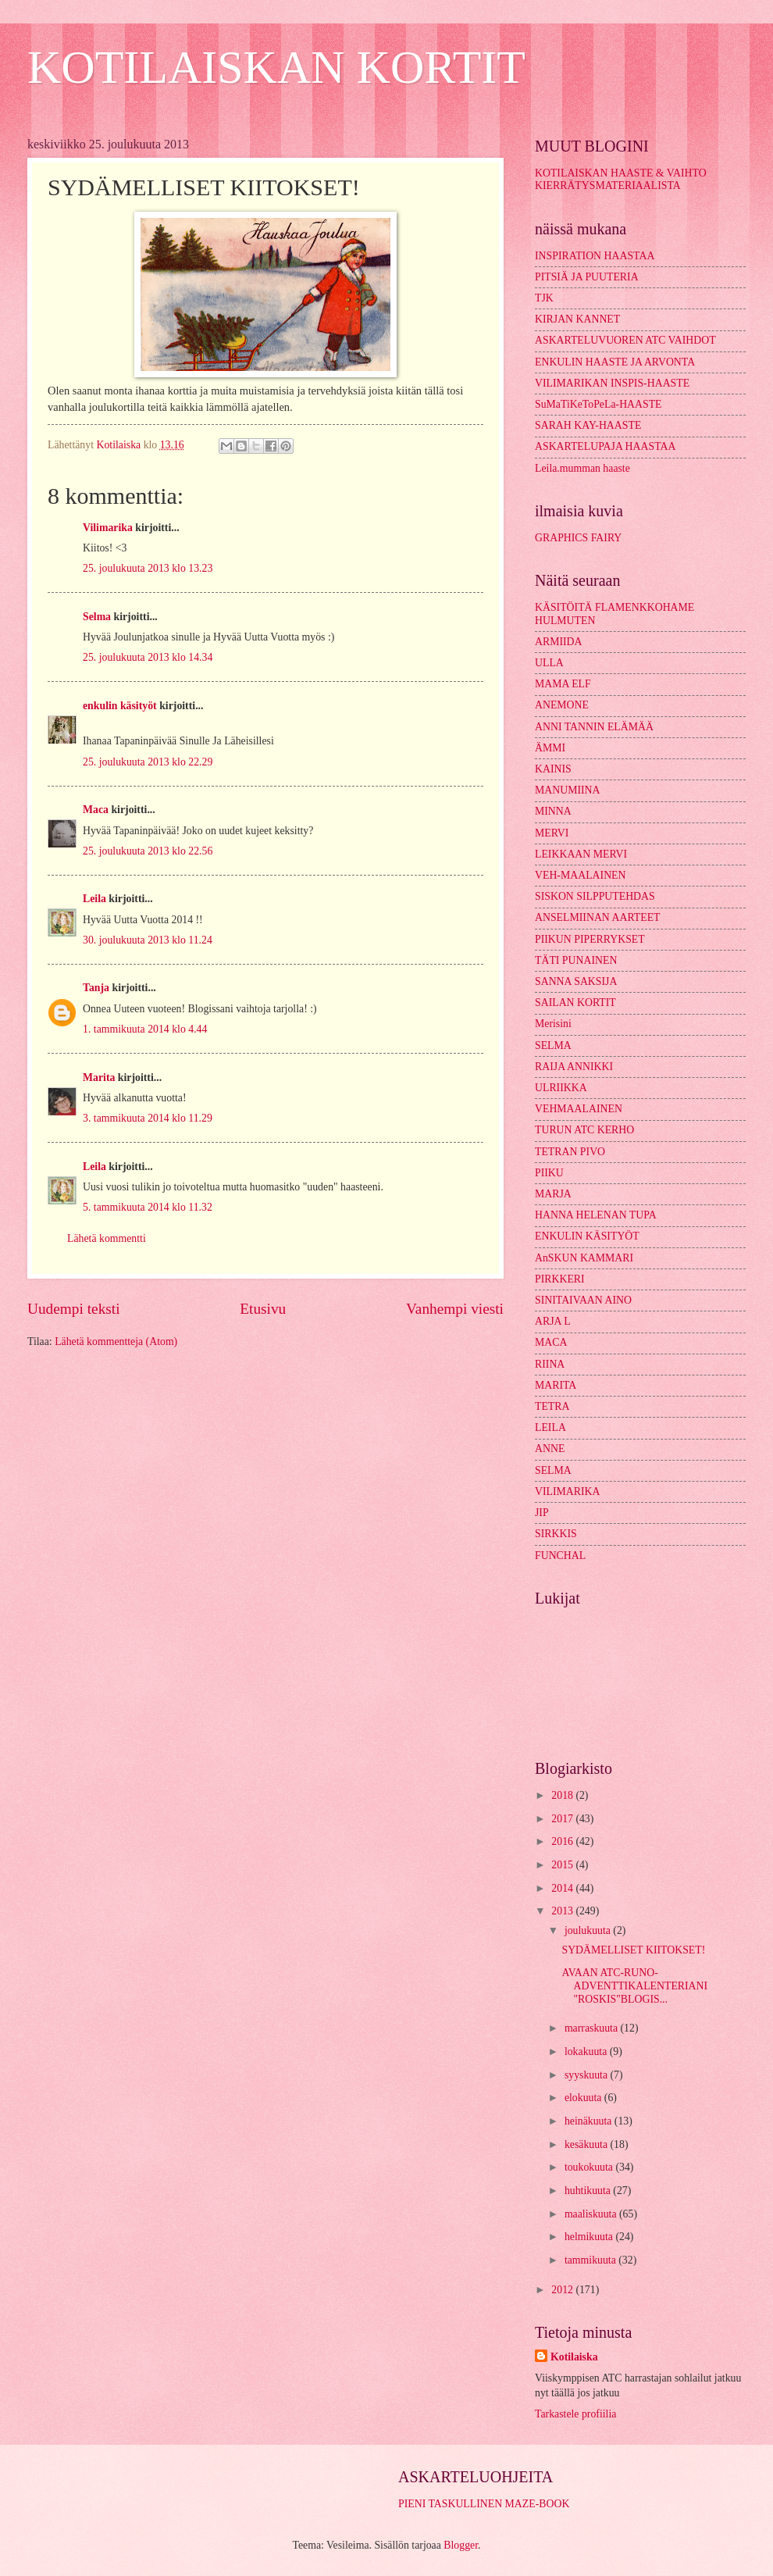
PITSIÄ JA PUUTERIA (587, 277)
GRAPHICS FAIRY (578, 538)
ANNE (550, 1448)
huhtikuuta (589, 2190)
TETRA (552, 1406)
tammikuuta (591, 2260)
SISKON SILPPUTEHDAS (595, 896)
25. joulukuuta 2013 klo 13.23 (147, 568)
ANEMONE (562, 705)
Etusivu (263, 1308)
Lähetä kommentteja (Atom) (116, 1341)
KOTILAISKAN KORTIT (276, 67)
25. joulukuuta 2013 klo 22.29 (147, 762)
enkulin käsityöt (120, 706)
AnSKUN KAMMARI (584, 1258)
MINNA (553, 811)
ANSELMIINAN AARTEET (598, 917)
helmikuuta (590, 2236)
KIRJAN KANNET (577, 319)
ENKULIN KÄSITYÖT (587, 1236)
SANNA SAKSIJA (576, 981)
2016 (563, 1841)
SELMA (553, 1045)
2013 (563, 1911)
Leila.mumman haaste (582, 468)
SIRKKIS (556, 1534)
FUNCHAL (560, 1555)
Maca (96, 809)
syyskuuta (588, 2075)
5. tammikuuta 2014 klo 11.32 (147, 1207)
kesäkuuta (588, 2144)
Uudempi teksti (73, 1308)
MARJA (553, 1194)
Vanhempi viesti (455, 1308)
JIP (542, 1512)
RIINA (550, 1364)
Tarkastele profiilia (575, 2414)
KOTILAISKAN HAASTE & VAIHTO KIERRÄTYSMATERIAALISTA (621, 179)
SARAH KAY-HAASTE (588, 425)
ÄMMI (550, 748)
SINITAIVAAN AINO (583, 1300)
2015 (563, 1865)
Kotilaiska (574, 2357)
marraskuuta (593, 2028)
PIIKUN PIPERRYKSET (590, 939)
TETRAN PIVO (570, 1152)
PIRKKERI (560, 1279)
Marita (99, 1077)
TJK (544, 298)
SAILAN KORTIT (575, 1002)
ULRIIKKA (561, 1088)
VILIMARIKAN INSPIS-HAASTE (612, 383)
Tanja (96, 988)
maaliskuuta (592, 2214)
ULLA (549, 663)
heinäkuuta (589, 2121)
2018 (563, 1795)
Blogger (460, 2545)
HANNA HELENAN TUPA (596, 1215)
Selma (97, 617)
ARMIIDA (558, 642)
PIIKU (549, 1173)
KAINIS (553, 769)
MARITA (555, 1385)
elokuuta (584, 2097)
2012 (563, 2290)
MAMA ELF (563, 684)
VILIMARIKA (567, 1491)
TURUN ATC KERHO (584, 1130)
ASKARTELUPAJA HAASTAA (605, 446)
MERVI (551, 833)
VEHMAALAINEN (578, 1109)
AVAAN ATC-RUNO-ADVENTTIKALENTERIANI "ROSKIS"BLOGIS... (634, 1985)
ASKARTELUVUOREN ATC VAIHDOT (625, 340)
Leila (94, 898)
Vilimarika (108, 527)
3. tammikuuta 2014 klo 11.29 (147, 1118)
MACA (551, 1342)
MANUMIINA (567, 790)
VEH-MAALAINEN (580, 875)
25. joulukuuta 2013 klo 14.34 (147, 657)
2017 (563, 1819)
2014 (563, 1888)
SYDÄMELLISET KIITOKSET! (633, 1950)
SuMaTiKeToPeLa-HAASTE (598, 404)
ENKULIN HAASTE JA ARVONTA (615, 362)
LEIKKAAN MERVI (581, 854)
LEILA (550, 1427)
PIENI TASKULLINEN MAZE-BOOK (483, 2504)
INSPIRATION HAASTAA (594, 256)
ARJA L (553, 1321)
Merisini (553, 1023)
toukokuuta (590, 2167)
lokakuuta (587, 2051)
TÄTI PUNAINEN (576, 960)
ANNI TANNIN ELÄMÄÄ (594, 727)
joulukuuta (589, 1930)
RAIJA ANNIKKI (574, 1066)
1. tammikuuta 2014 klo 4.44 (145, 1029)
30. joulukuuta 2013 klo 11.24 (147, 940)
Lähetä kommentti (106, 1238)
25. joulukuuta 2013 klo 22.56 (147, 851)
